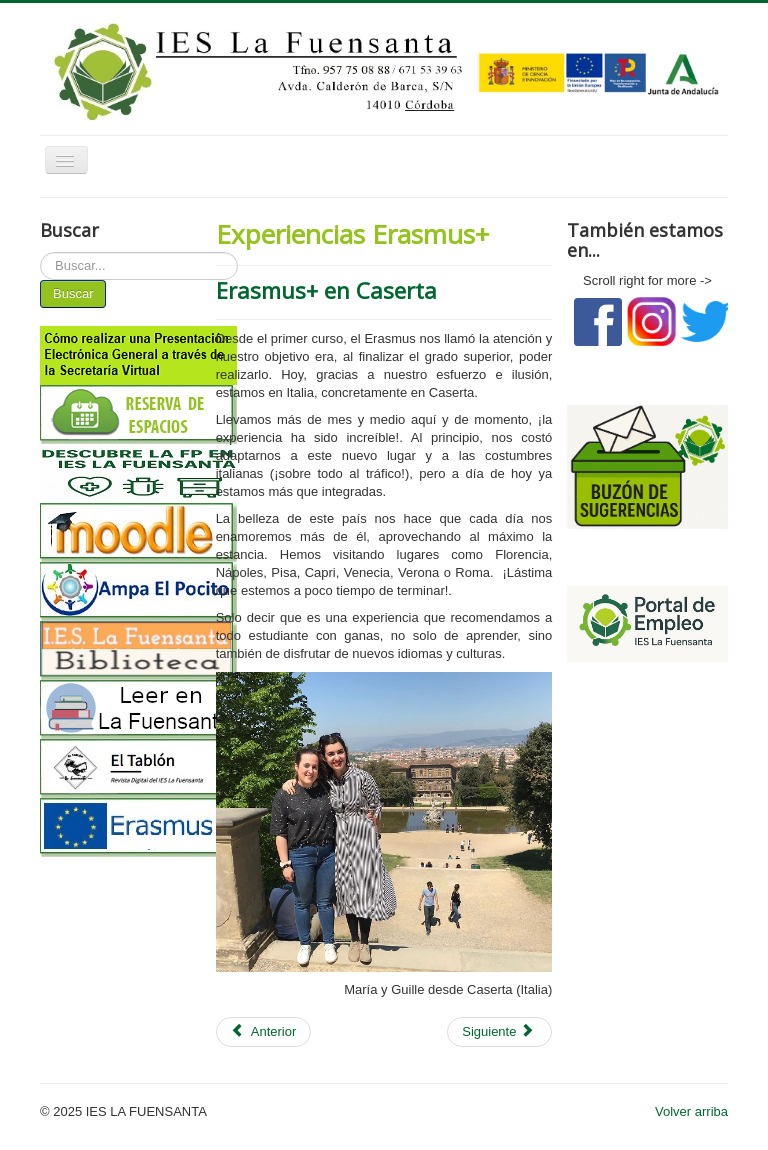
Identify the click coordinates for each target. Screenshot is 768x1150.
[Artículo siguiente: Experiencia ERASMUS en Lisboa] (499, 1032)
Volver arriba (691, 1111)
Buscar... (40, 252)
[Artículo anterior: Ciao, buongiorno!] (264, 1032)
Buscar (73, 293)
